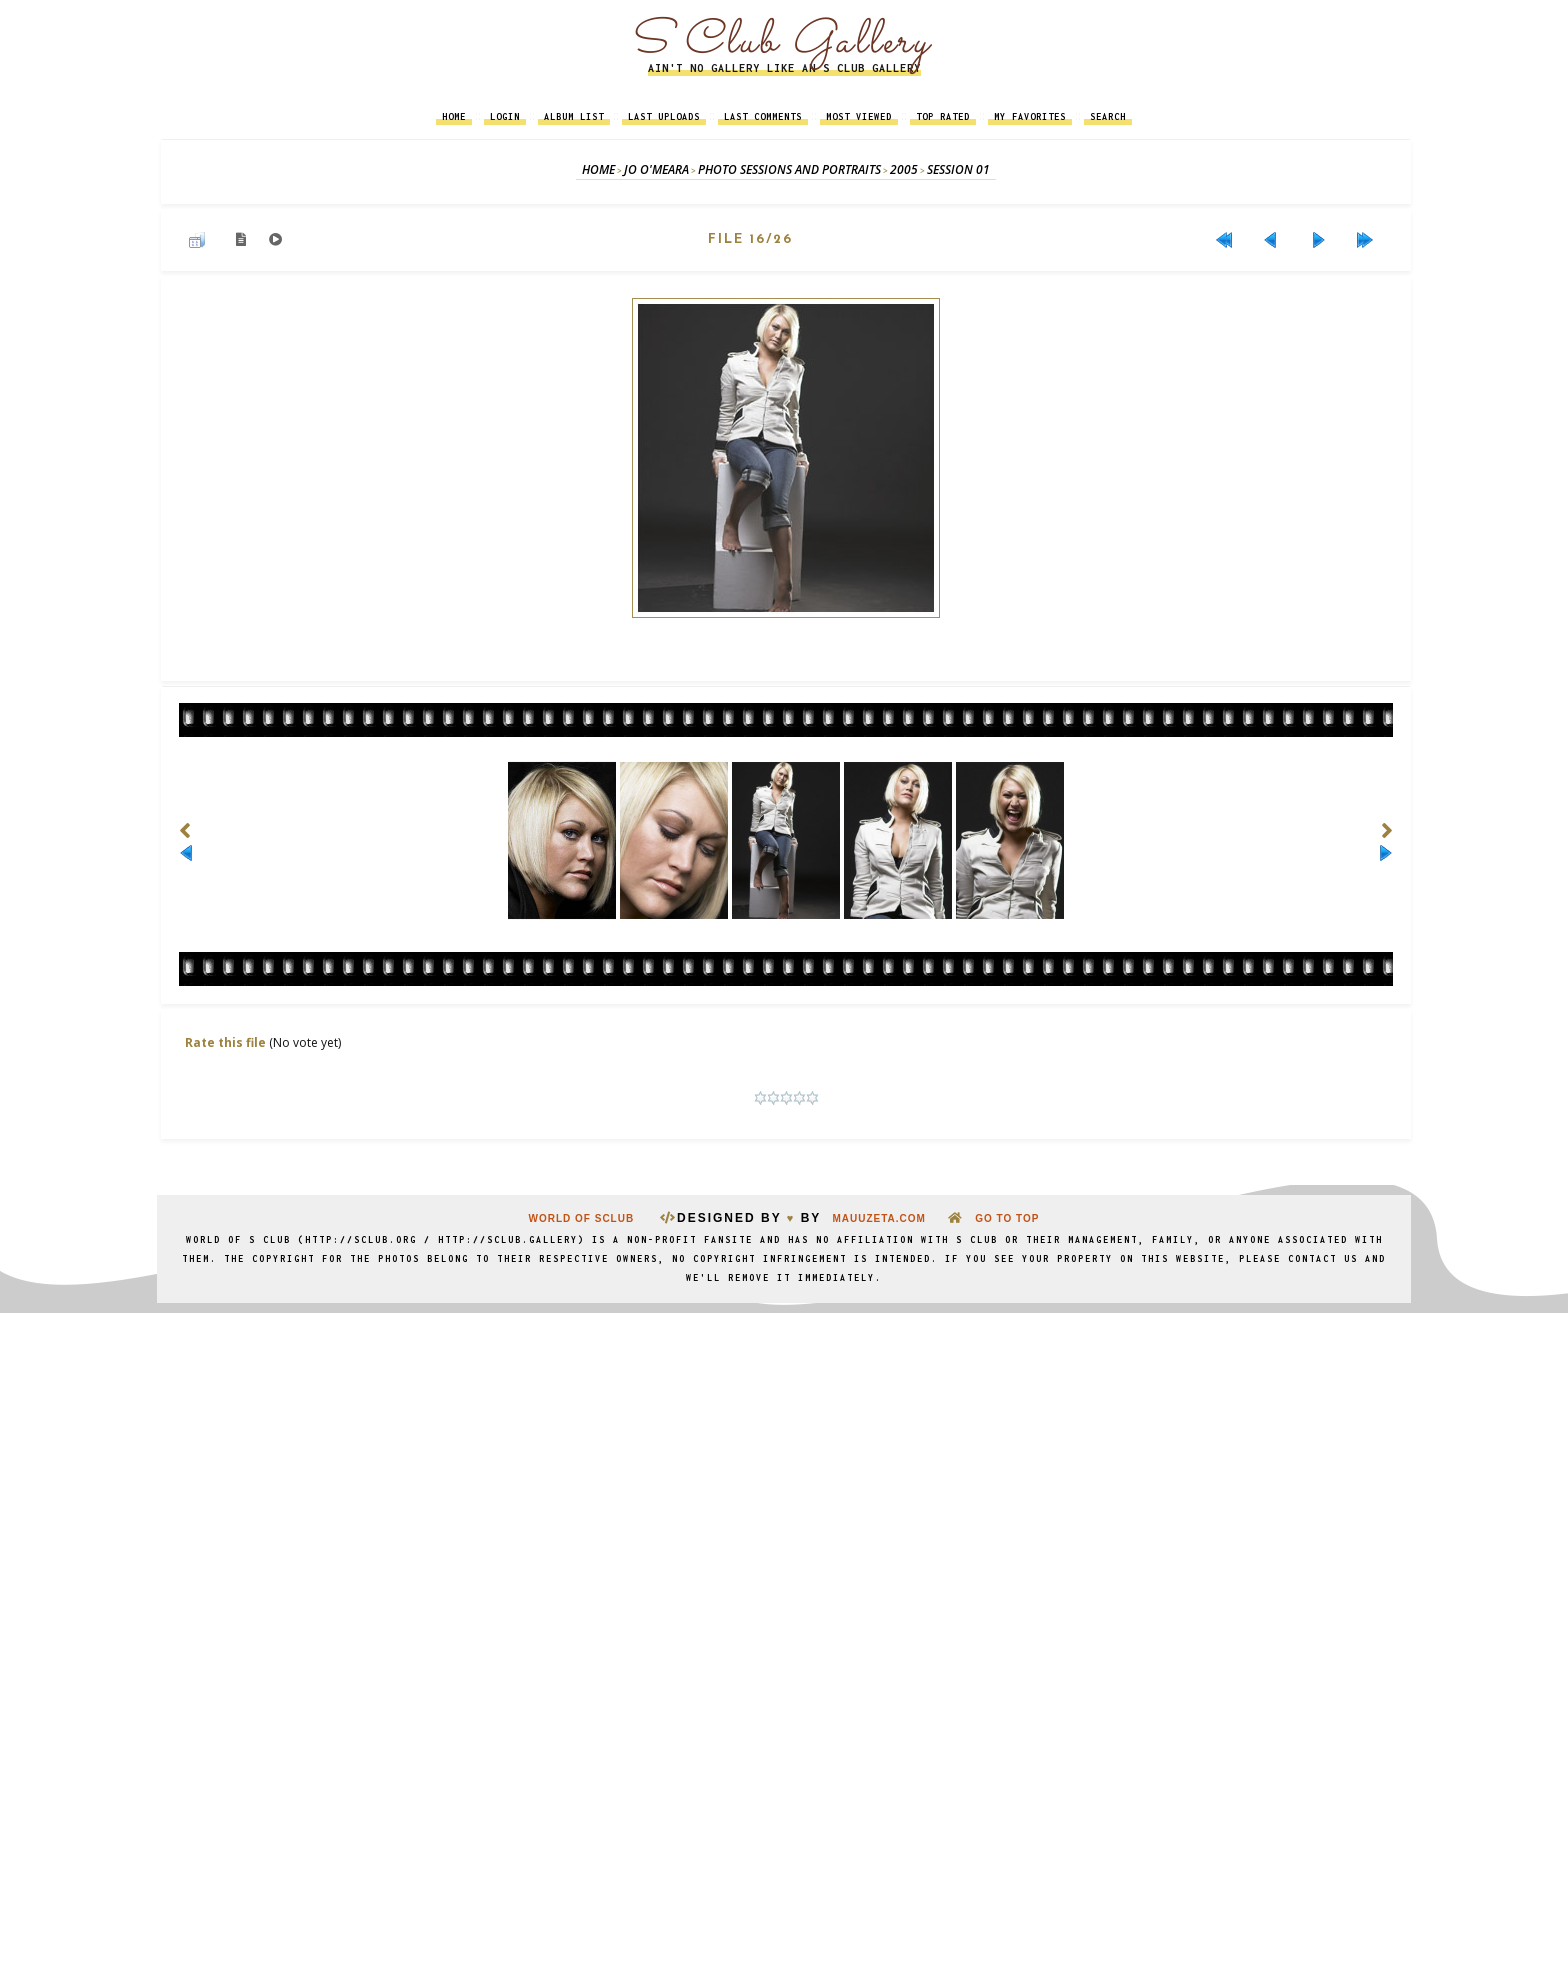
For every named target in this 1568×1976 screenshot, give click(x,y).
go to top (1007, 1219)
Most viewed (859, 116)
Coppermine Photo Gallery (809, 1165)
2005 (904, 169)
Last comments (763, 116)
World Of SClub (583, 1219)
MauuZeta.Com (878, 1219)
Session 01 (958, 169)
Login (505, 116)
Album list (574, 116)
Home (454, 116)
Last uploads (664, 116)
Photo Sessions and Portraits (789, 169)
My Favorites (1030, 116)
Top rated (943, 116)
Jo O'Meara (656, 169)
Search (1108, 116)
